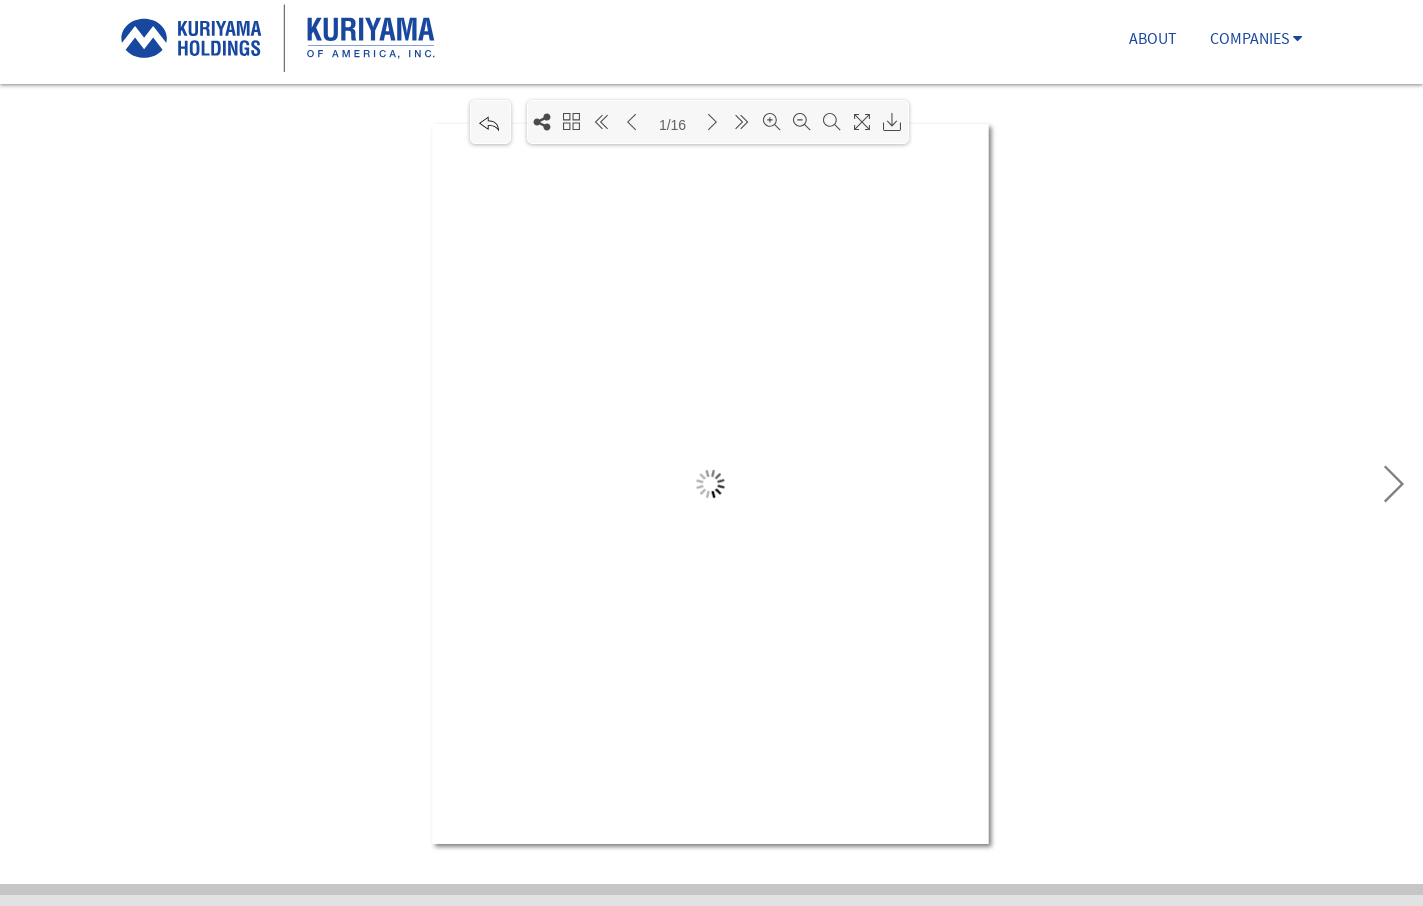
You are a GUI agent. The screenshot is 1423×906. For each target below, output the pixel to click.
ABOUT (1153, 41)
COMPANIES (1256, 41)
